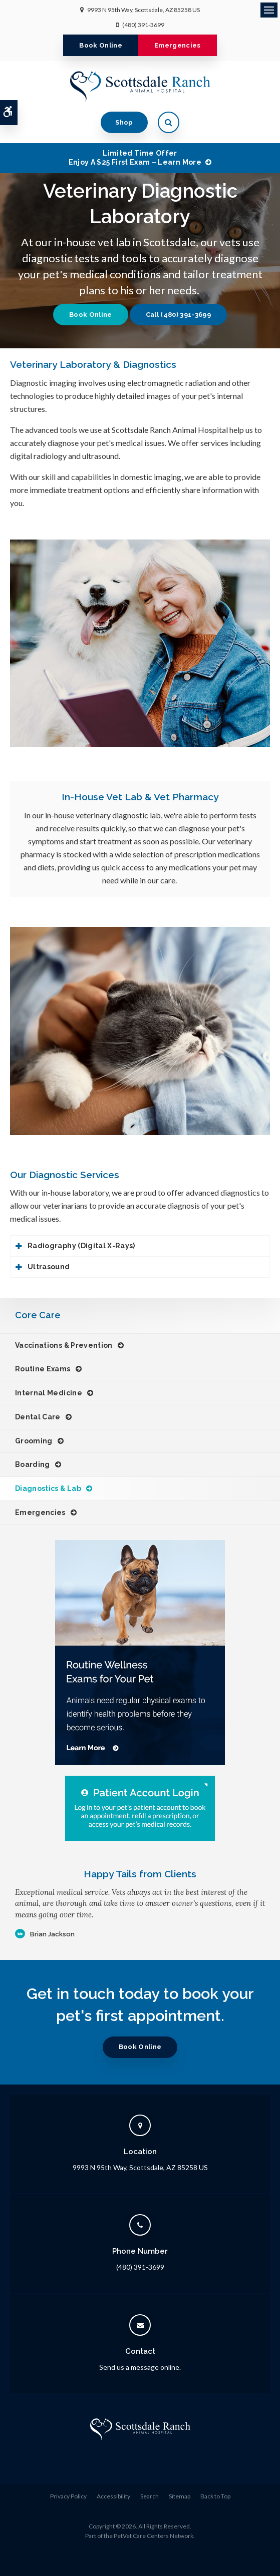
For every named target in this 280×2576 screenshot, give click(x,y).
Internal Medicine (48, 1393)
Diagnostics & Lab (48, 1488)
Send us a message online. (140, 2367)
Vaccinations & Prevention (64, 1345)
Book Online (100, 45)
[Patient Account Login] (140, 1808)
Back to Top (215, 2496)
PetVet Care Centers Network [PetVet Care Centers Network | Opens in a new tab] (153, 2535)
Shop (124, 122)
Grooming (34, 1441)
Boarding (32, 1464)
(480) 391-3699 (143, 25)
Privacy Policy (68, 2496)
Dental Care (38, 1417)
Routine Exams (43, 1369)
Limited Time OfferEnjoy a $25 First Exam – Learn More (135, 157)
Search (149, 2496)
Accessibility (113, 2496)
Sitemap (179, 2496)
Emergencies (177, 45)
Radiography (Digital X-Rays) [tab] (81, 1246)
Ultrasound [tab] (49, 1267)
